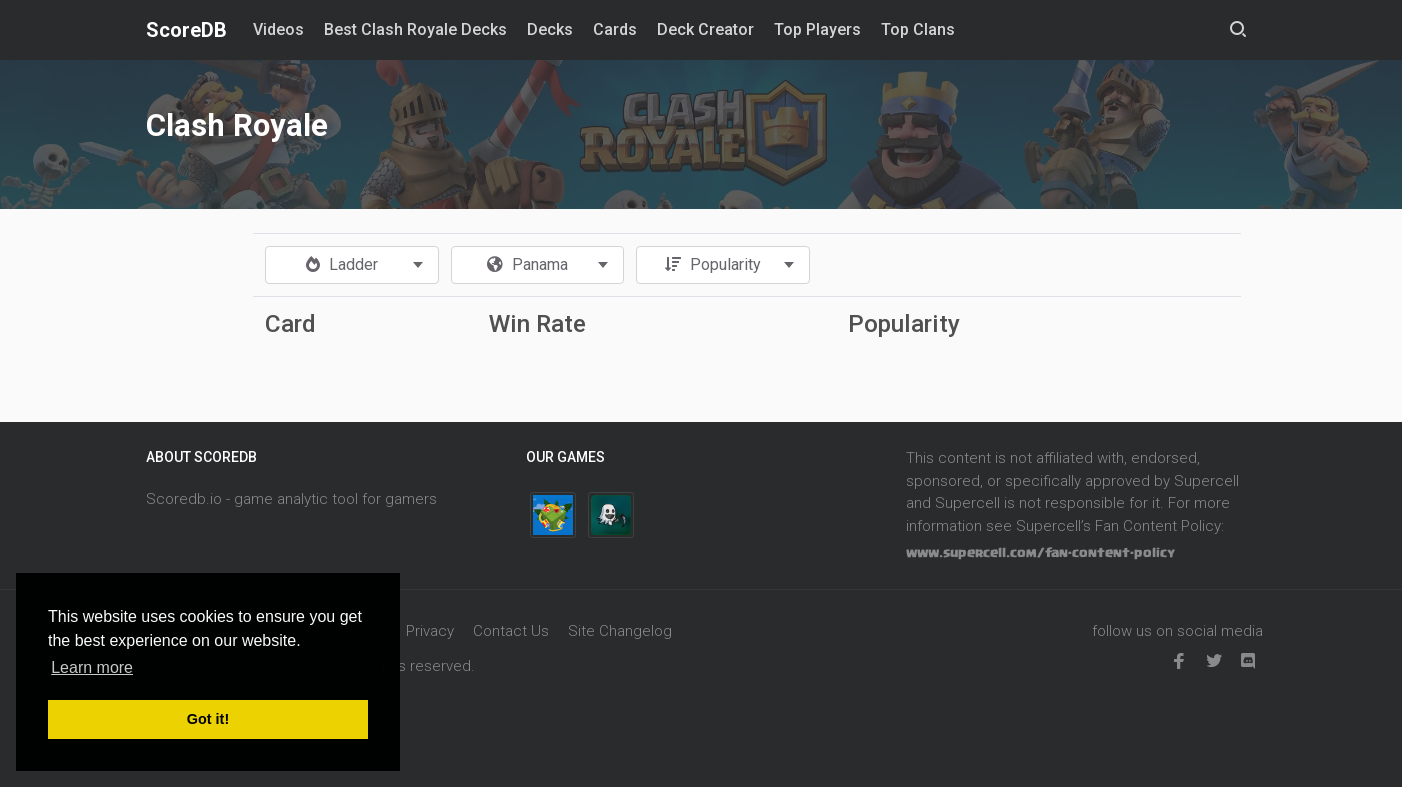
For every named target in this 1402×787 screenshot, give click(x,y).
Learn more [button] (92, 667)
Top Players (817, 29)
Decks (550, 29)
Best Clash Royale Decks (415, 29)
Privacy (430, 631)
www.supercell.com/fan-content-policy (1040, 553)
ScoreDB (186, 30)
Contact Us (511, 631)
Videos (278, 29)
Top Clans (918, 29)
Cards (615, 29)
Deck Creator (705, 29)
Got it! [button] (208, 719)
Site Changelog (620, 631)
